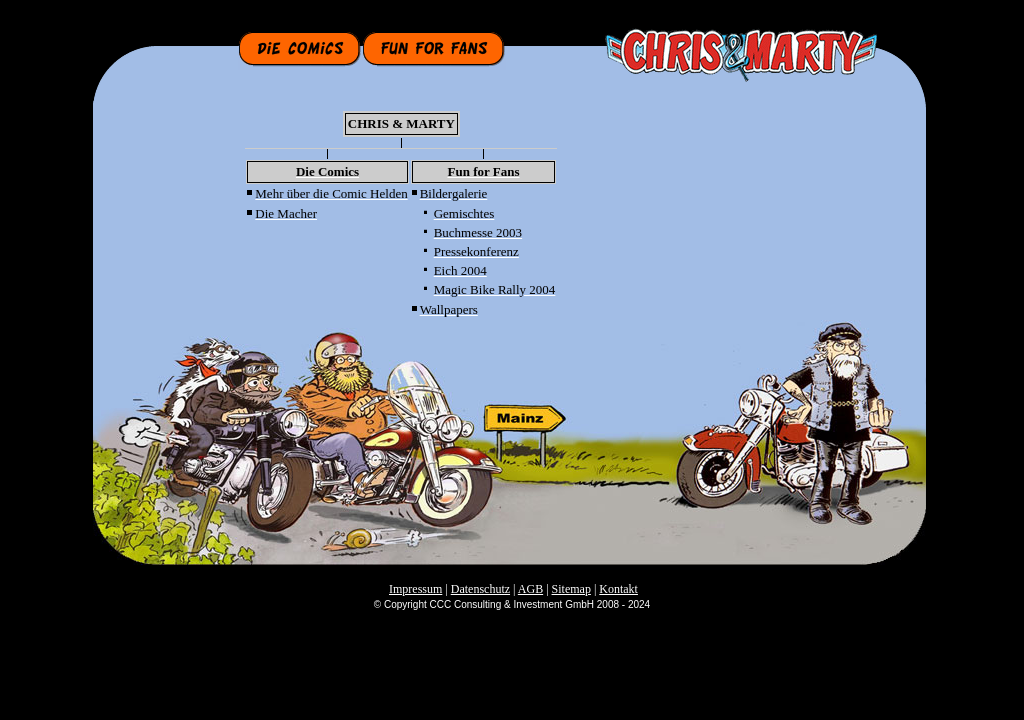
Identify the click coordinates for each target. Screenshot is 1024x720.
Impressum (415, 589)
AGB (530, 589)
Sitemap (571, 589)
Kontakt (618, 589)
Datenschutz (480, 589)
